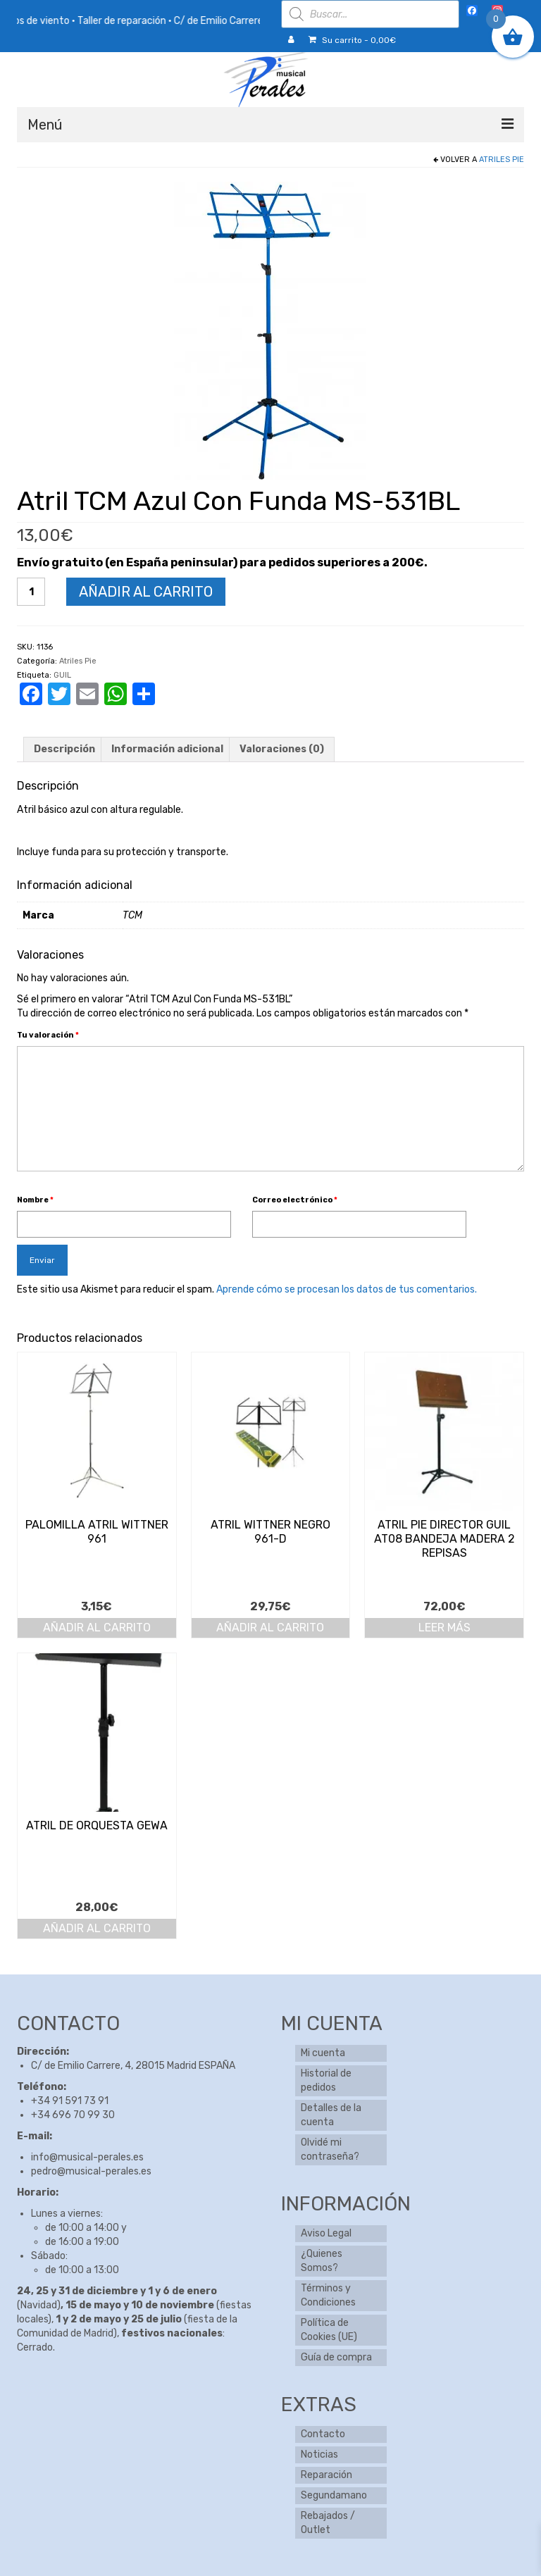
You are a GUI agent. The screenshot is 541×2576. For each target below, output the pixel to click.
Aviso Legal (326, 2233)
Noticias (319, 2454)
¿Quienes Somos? (321, 2261)
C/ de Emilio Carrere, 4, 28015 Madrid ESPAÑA (133, 2066)
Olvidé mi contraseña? (330, 2149)
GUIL (62, 675)
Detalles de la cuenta (331, 2115)
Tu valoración (48, 1035)
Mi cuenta (323, 2053)
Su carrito (352, 40)
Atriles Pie (501, 159)
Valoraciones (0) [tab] (282, 749)
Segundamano (334, 2495)
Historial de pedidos (326, 2080)
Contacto (323, 2434)
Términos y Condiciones (328, 2295)
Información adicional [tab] (167, 749)
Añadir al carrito (146, 591)
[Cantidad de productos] (31, 592)
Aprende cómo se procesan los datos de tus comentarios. (346, 1289)
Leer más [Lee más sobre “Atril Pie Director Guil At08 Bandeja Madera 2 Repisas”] (444, 1627)
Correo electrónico (294, 1200)
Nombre (35, 1200)
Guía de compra (336, 2357)
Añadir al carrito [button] (97, 1627)
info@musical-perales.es (87, 2157)
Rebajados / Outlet (328, 2523)
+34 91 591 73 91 (69, 2101)
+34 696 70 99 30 (73, 2115)
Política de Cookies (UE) (329, 2330)
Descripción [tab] (64, 749)
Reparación (326, 2475)
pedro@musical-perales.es (91, 2171)
